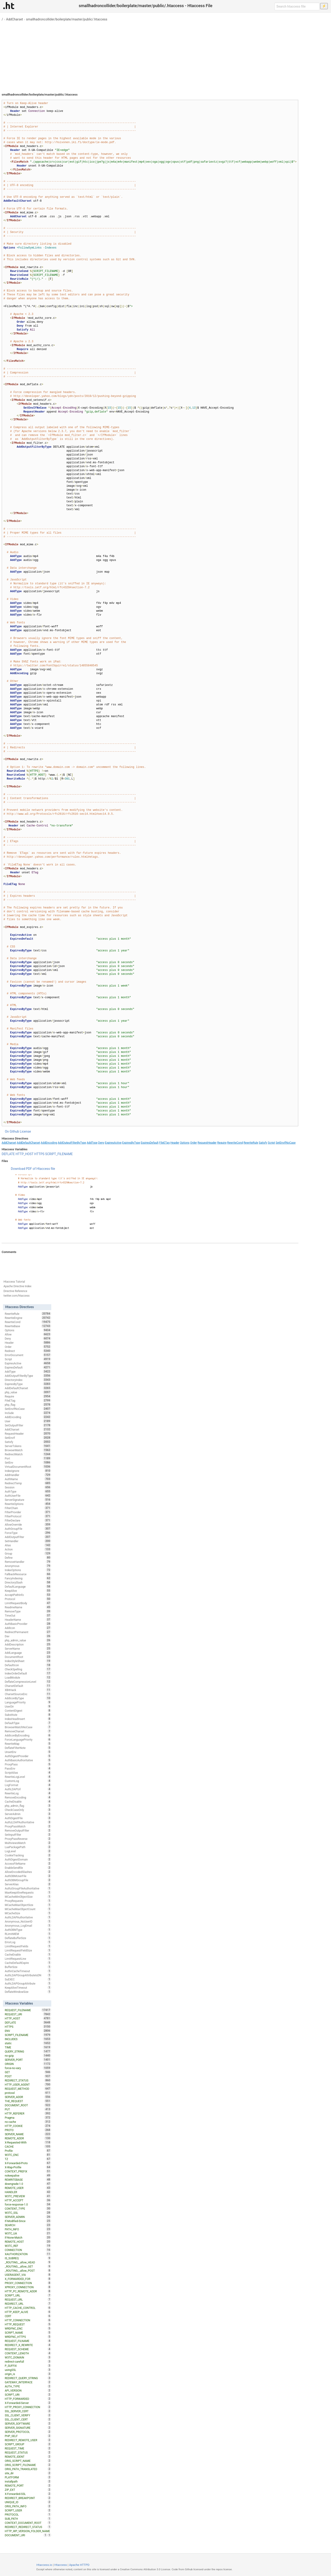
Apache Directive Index (17, 1286)
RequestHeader (207, 1142)
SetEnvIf (28, 1437)
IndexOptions (28, 1570)
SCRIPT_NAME (28, 2332)
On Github (12, 1131)
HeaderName (28, 1619)
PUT (28, 2109)
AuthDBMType (28, 1929)
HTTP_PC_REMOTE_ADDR (28, 2291)
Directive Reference (15, 1291)
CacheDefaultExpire (28, 1963)
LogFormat (28, 1785)
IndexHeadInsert (28, 1719)
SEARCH (28, 2225)
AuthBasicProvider (28, 1624)
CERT (28, 2316)
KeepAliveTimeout (28, 1987)
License (25, 1131)
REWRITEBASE (28, 2179)
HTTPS (39, 1154)
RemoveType (28, 1611)
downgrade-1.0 (28, 2184)
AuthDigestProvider (28, 1756)
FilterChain (28, 1508)
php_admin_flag (28, 1805)
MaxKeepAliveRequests (28, 1892)
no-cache (28, 2122)
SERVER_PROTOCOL (28, 2432)
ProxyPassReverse (28, 1839)
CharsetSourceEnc (28, 1694)
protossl (28, 2093)
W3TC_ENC (28, 2155)
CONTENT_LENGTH (28, 2353)
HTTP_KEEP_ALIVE (28, 2312)
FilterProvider (28, 1512)
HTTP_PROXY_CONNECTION (28, 2407)
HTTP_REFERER (28, 2113)
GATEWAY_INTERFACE (28, 2382)
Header (174, 1142)
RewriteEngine (28, 1318)
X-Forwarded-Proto (28, 2163)
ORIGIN (28, 2064)
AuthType (28, 1491)
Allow (28, 1334)
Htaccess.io (44, 2565)
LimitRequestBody (28, 1603)
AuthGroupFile (28, 1528)
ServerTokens (28, 1446)
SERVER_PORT (28, 2059)
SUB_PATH (28, 2518)
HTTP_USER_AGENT (28, 2084)
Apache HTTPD (79, 2565)
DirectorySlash (28, 1582)
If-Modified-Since (28, 2221)
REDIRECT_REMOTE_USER (28, 2440)
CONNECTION (28, 2250)
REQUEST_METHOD (28, 2088)
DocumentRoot (28, 1657)
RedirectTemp (28, 1483)
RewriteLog (28, 1793)
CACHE (28, 2146)
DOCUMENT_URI (26, 2535)
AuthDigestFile (28, 1818)
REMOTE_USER (28, 2188)
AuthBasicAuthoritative (28, 1760)
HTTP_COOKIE (28, 2126)
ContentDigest (28, 1710)
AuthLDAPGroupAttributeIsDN (28, 1975)
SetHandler (28, 1541)
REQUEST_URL (28, 2299)
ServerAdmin (28, 1814)
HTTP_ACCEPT (28, 2200)
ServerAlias (28, 1884)
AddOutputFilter (28, 1537)
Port (28, 1458)
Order (193, 1142)
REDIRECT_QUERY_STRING (28, 2378)
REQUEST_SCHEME (28, 2349)
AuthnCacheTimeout (28, 1971)
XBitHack (28, 1690)
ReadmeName (28, 1607)
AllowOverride (28, 1524)
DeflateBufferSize (28, 1938)
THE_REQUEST (28, 2101)
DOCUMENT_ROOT (28, 2105)
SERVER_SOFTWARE (28, 2423)
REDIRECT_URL (28, 2303)
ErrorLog (28, 1942)
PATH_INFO (28, 2229)
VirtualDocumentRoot (28, 1466)
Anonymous (28, 1566)
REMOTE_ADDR (28, 2138)
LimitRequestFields (28, 1946)
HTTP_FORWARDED (28, 2399)
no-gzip (28, 2055)
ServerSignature (28, 1499)
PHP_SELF (28, 2436)
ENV (28, 2031)
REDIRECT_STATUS (28, 2080)
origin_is (28, 2374)
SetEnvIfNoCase (285, 1142)
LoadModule (28, 1677)
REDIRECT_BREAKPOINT (28, 2498)
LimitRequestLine (28, 1958)
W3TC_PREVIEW (28, 2196)
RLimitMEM (28, 1934)
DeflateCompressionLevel (28, 1681)
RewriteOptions (28, 1504)
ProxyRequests (28, 1901)
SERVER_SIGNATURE (28, 2427)
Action (28, 1549)
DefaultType (28, 1723)
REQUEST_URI (28, 2014)
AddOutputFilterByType (72, 1142)
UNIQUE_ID (28, 2502)
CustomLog (28, 1781)
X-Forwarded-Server (28, 2403)
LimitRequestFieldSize (28, 1950)
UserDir (28, 1706)
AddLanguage (28, 1652)
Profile (28, 2150)
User (28, 1421)
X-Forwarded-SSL (28, 2494)
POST (28, 2076)
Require (221, 1142)
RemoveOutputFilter (28, 1830)
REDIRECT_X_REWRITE (28, 2345)
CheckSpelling (28, 1669)
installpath (28, 2481)
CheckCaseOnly (28, 1810)
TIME (28, 2047)
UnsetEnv (28, 1752)
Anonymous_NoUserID (28, 1921)
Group (28, 1553)
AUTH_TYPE (28, 2386)
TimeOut (28, 1615)
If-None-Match (28, 2237)
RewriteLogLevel (28, 1777)
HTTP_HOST (25, 1154)
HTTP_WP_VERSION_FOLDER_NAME (28, 2531)
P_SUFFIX (28, 2365)
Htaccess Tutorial (14, 1281)
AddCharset (14, 19)
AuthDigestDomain (28, 1859)
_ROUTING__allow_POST (28, 2270)
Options (185, 1142)
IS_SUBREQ (28, 2258)
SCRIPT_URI (28, 2394)
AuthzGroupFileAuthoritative (28, 1888)
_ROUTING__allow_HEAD (28, 2262)
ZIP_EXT (28, 2489)
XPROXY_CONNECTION (28, 2287)
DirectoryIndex (28, 1380)
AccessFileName (28, 1863)
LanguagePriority (28, 1702)
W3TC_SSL (28, 2212)
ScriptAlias (28, 1772)
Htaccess (60, 2565)
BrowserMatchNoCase (28, 1727)
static (28, 2043)
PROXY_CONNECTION (28, 2283)
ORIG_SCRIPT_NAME (28, 2461)
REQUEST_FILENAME (28, 2010)
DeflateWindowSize (28, 1992)
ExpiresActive (113, 1142)
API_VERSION (28, 2390)
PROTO (28, 2130)
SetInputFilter (28, 1834)
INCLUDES (28, 2039)
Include (28, 1413)
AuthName (28, 1479)
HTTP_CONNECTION (28, 2320)
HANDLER (28, 2192)
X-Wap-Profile (28, 2167)
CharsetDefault (28, 1686)
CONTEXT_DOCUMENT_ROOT (28, 2523)
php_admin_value (28, 1640)
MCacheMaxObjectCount (28, 1909)
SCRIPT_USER (28, 2510)
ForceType (28, 1533)
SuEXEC (28, 1979)
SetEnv (28, 1462)
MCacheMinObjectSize (28, 1896)
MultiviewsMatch (28, 1843)
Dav (28, 1636)
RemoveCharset (28, 1731)
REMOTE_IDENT (28, 2456)
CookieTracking (28, 1855)
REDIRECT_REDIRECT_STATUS (28, 2527)
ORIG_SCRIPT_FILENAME (28, 2465)
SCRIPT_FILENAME (59, 1154)
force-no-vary (28, 2068)
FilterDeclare (28, 1520)
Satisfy (263, 1142)
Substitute (28, 1714)
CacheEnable (28, 1954)
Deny (101, 1142)
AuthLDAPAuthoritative (28, 1917)
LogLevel (28, 1851)
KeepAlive (28, 1590)
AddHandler (28, 1475)
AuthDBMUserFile (28, 1876)
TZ (28, 2159)
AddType (92, 1142)
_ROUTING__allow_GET (28, 2266)
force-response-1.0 (28, 2204)
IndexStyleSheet (28, 1661)
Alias (28, 1545)
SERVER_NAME (28, 2134)
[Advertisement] (165, 55)
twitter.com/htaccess (16, 1295)
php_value (28, 1392)
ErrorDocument (28, 1355)
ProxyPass (28, 1764)
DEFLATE (8, 1154)
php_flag (28, 1404)
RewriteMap (28, 1743)
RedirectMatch (28, 1454)
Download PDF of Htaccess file (33, 1169)
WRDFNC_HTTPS (28, 2336)
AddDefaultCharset (28, 1142)
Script (271, 1142)
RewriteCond (235, 1142)
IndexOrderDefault (28, 1673)
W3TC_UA (28, 2233)
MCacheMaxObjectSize (28, 1905)
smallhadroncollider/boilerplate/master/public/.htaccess (66, 19)
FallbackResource (28, 1574)
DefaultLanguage (28, 1586)
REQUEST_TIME (28, 2448)
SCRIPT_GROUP (28, 2444)
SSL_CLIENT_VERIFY (28, 2415)
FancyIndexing (28, 1578)
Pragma (28, 2117)
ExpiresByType (131, 1142)
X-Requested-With (28, 2142)
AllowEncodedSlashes (28, 1872)
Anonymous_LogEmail (28, 1925)
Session (28, 1487)
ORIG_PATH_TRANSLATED (28, 2469)
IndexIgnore (28, 1471)
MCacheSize (28, 1913)
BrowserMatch (28, 1450)
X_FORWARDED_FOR (28, 2279)
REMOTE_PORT (28, 2485)
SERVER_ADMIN (28, 2217)
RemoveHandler (28, 1562)
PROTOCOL (28, 2514)
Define (28, 1557)
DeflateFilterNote (28, 1748)
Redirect (28, 1351)
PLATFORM (28, 2477)
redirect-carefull (28, 2361)
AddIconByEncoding (28, 1735)
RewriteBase (28, 1326)
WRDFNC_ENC (28, 2328)
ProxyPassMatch (28, 1826)
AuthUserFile (28, 1495)
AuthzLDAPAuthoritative (28, 1822)
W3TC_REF (28, 2246)
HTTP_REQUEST (28, 2324)
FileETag (164, 1142)
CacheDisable (28, 1801)
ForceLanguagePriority (28, 1739)
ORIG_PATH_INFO (28, 2506)
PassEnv (28, 1768)
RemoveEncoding (28, 1797)
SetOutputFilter (28, 1425)
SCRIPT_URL (28, 2295)
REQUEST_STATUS (28, 2452)
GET (28, 2072)
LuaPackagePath (28, 1847)
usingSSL (28, 2370)
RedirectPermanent (28, 1632)
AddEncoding (49, 1142)
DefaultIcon (28, 1665)
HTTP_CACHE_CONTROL (28, 2308)
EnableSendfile (28, 1867)
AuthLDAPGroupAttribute (28, 1983)
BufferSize (28, 1967)
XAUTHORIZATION (28, 2254)
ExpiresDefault (149, 1142)
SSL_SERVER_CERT (28, 2411)
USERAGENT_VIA (28, 2274)
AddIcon (28, 1628)
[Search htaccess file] (297, 6)
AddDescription (28, 1644)
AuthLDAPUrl (28, 1789)
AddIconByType (28, 1698)
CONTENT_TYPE (28, 2208)
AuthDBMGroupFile (28, 1880)
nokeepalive (28, 2175)
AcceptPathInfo (28, 1595)
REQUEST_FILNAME (28, 2341)
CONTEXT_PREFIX (28, 2171)
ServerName (28, 1648)
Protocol (28, 1599)
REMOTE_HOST (28, 2241)
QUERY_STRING (28, 2051)
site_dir (28, 2473)
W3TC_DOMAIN (28, 2357)
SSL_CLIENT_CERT (28, 2419)
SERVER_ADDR (28, 2097)
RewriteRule (250, 1142)
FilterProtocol (28, 1516)
